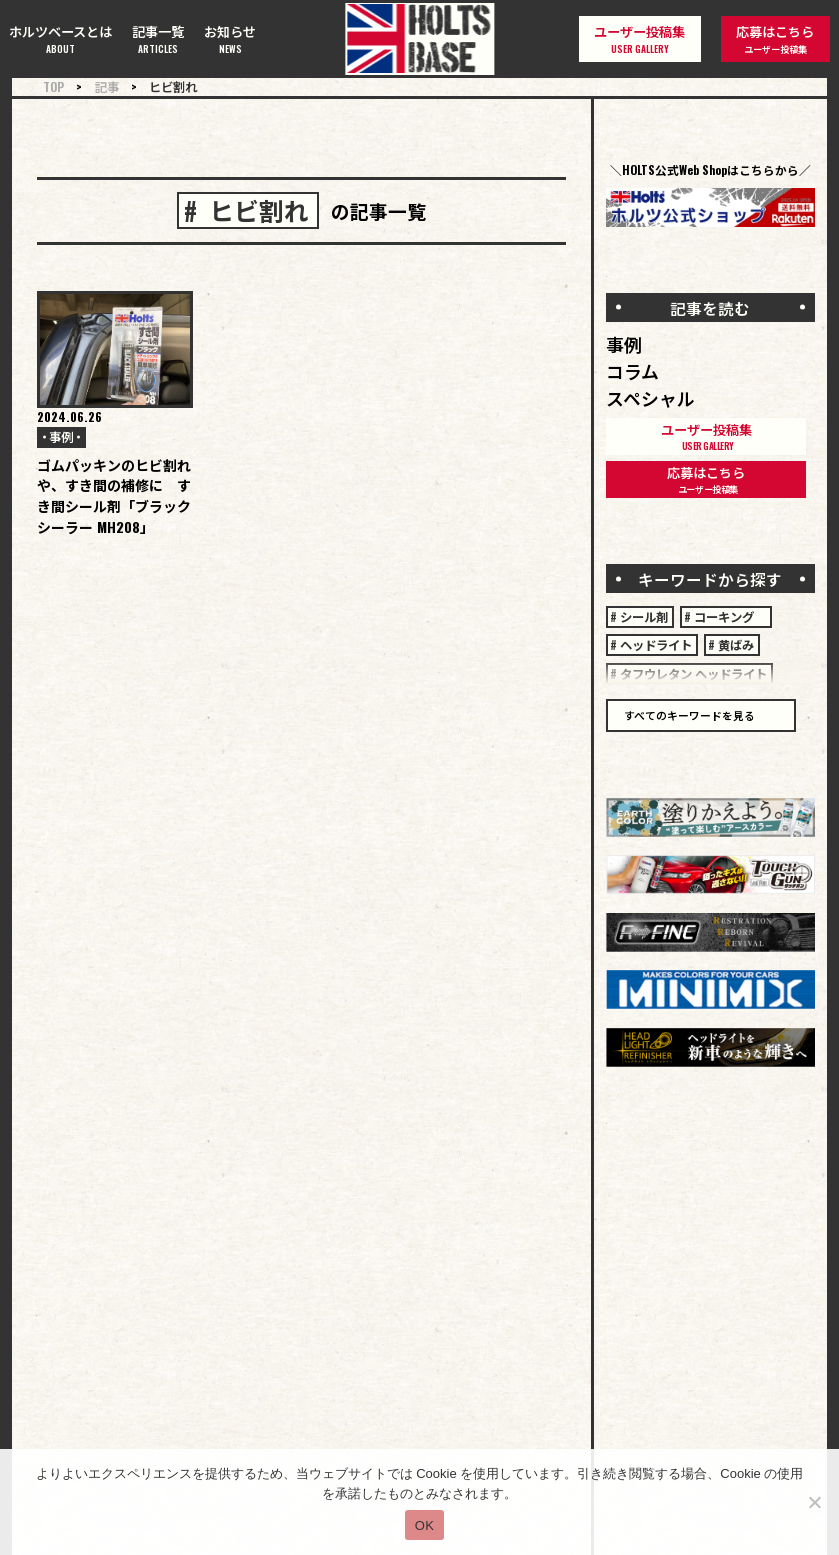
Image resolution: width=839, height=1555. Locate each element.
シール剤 (644, 616)
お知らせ (230, 38)
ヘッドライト (656, 644)
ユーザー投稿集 (639, 38)
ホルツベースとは (60, 38)
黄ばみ (736, 644)
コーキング (730, 616)
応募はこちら (775, 38)
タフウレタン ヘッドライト (693, 673)
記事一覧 (158, 38)
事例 (61, 436)
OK (424, 1525)
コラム (632, 371)
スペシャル (650, 398)
